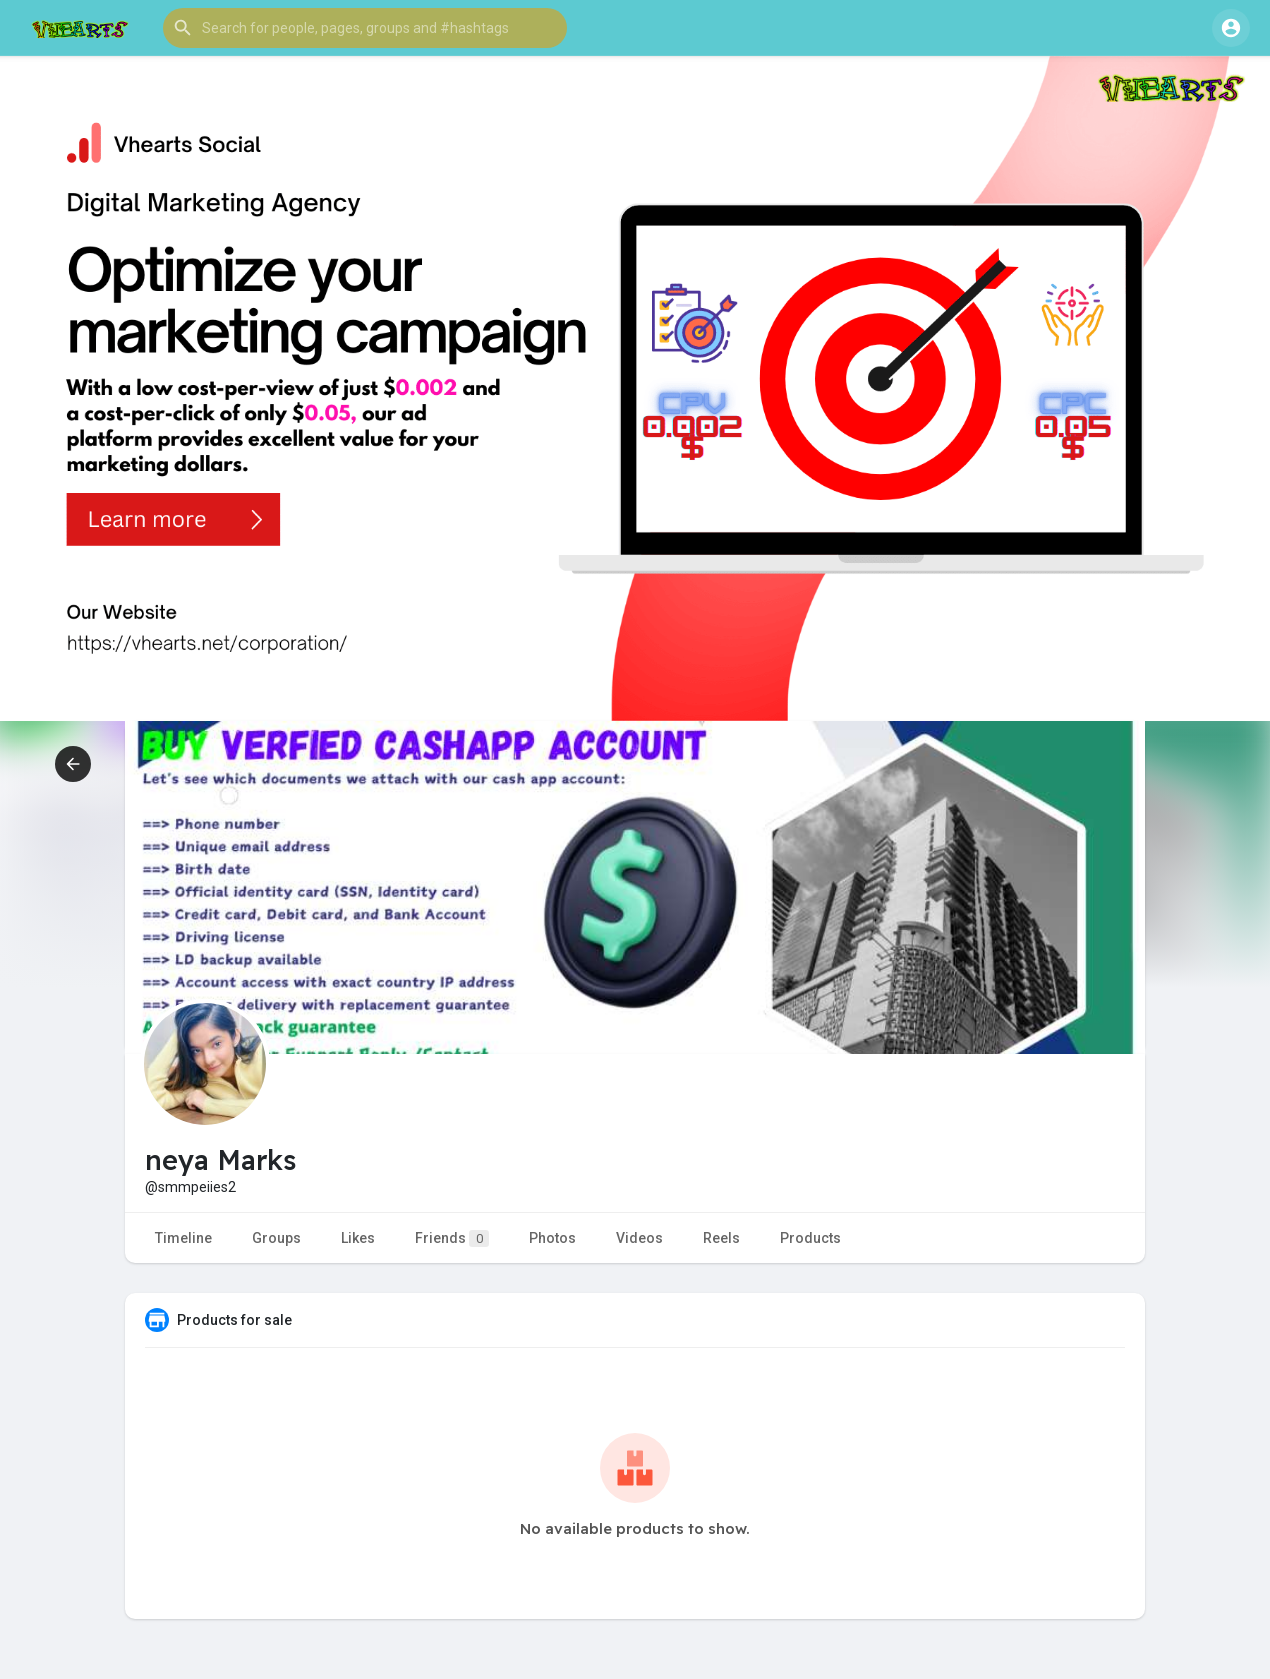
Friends (452, 1238)
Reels (721, 1238)
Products (810, 1238)
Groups (276, 1238)
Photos (552, 1238)
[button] (365, 28)
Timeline (183, 1238)
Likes (358, 1238)
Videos (639, 1238)
